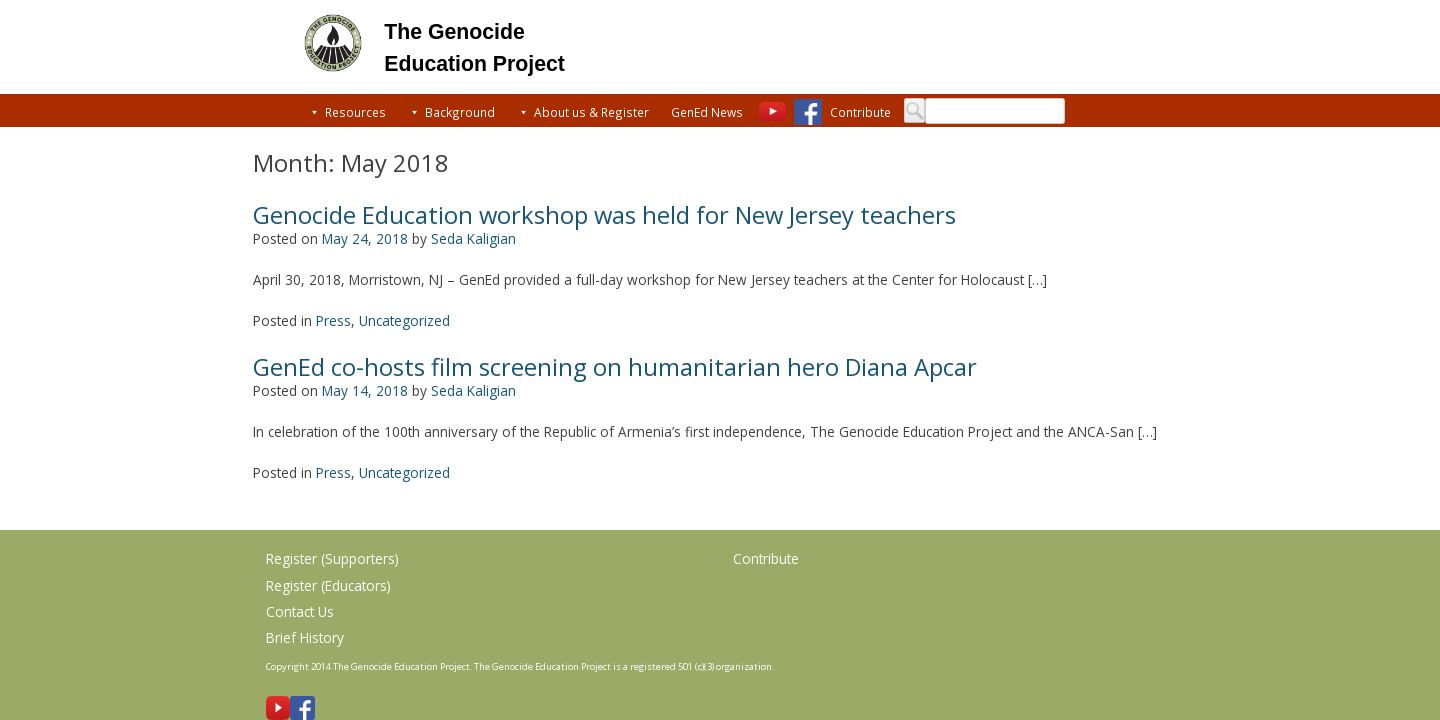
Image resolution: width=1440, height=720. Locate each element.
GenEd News (707, 112)
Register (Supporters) (332, 558)
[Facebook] (807, 112)
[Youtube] (773, 112)
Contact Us (300, 611)
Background (460, 112)
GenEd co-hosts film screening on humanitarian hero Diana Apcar (615, 367)
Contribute (860, 112)
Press (333, 320)
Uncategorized (404, 320)
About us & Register (591, 112)
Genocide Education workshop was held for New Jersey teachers (604, 215)
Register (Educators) (328, 585)
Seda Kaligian (473, 238)
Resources (355, 112)
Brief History (305, 637)
